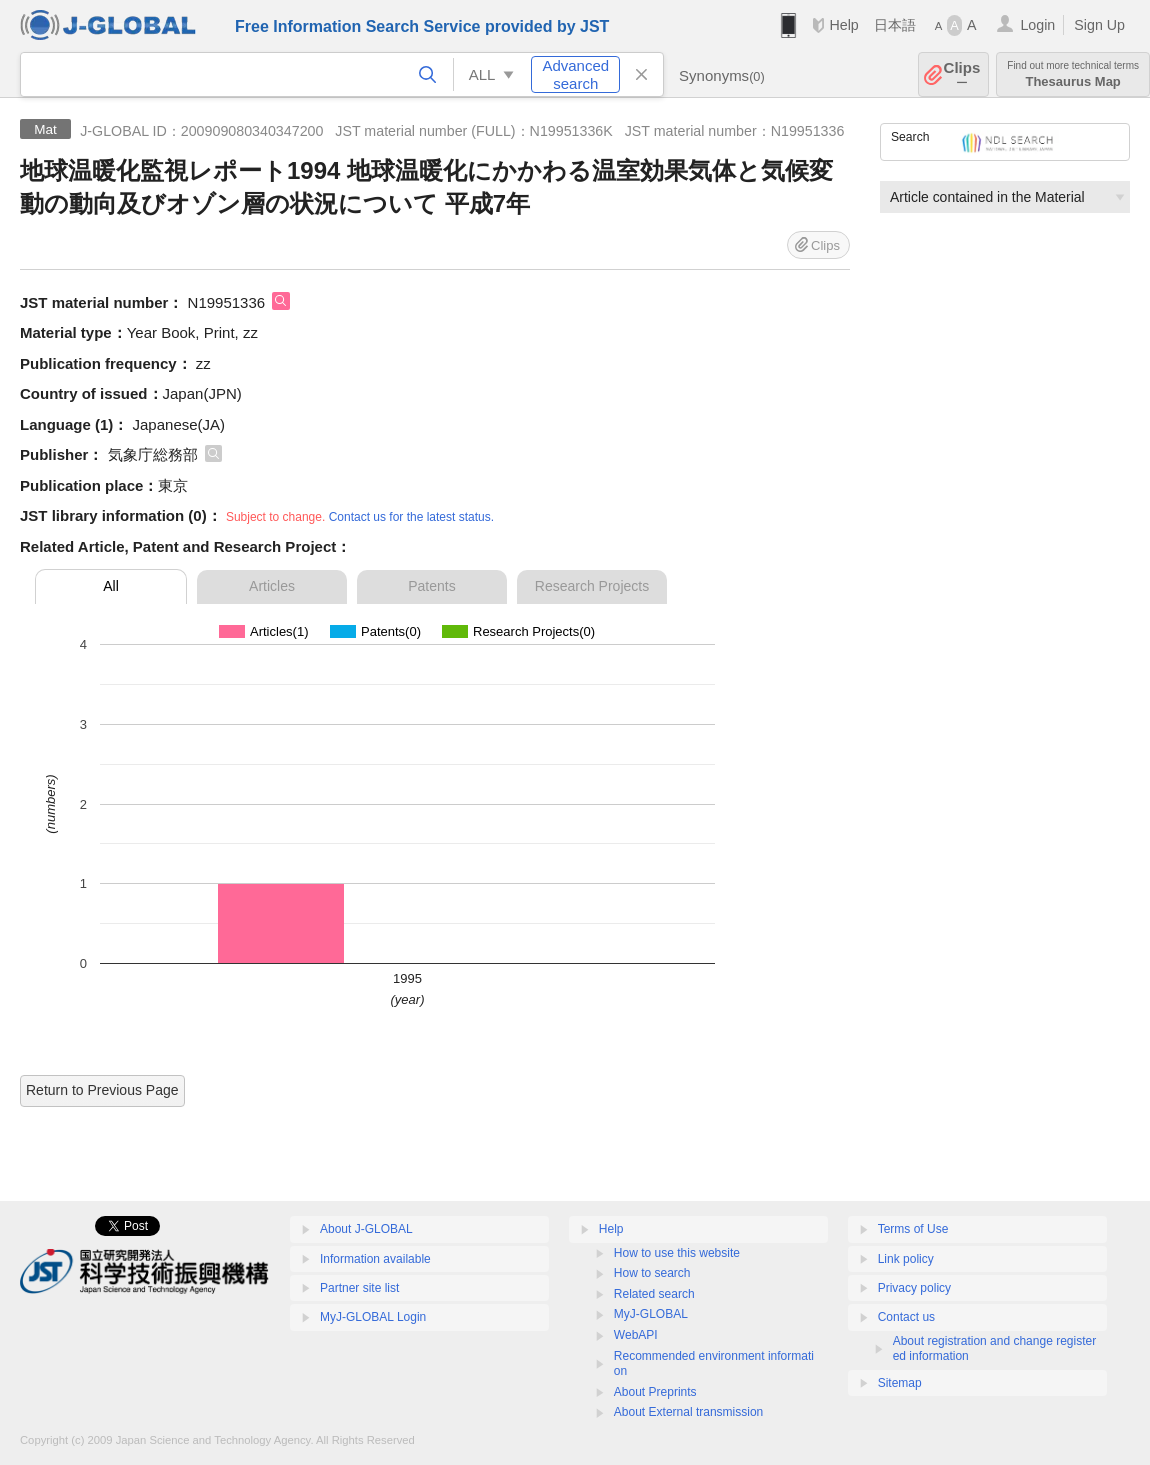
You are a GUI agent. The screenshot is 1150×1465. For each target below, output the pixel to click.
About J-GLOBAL (366, 1229)
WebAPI (636, 1335)
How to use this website (677, 1253)
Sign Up (1099, 25)
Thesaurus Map (1073, 74)
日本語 (895, 25)
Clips (962, 74)
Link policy (906, 1259)
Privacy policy (914, 1288)
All (111, 586)
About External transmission (688, 1412)
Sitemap (900, 1383)
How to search (652, 1273)
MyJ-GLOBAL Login (373, 1317)
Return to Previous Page (102, 1090)
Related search (654, 1294)
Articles (272, 586)
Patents (431, 586)
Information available (375, 1259)
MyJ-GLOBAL (651, 1314)
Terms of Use (913, 1229)
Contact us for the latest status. (411, 517)
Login (1037, 25)
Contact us (906, 1317)
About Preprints (655, 1392)
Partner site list (359, 1288)
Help (843, 25)
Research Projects (592, 586)
